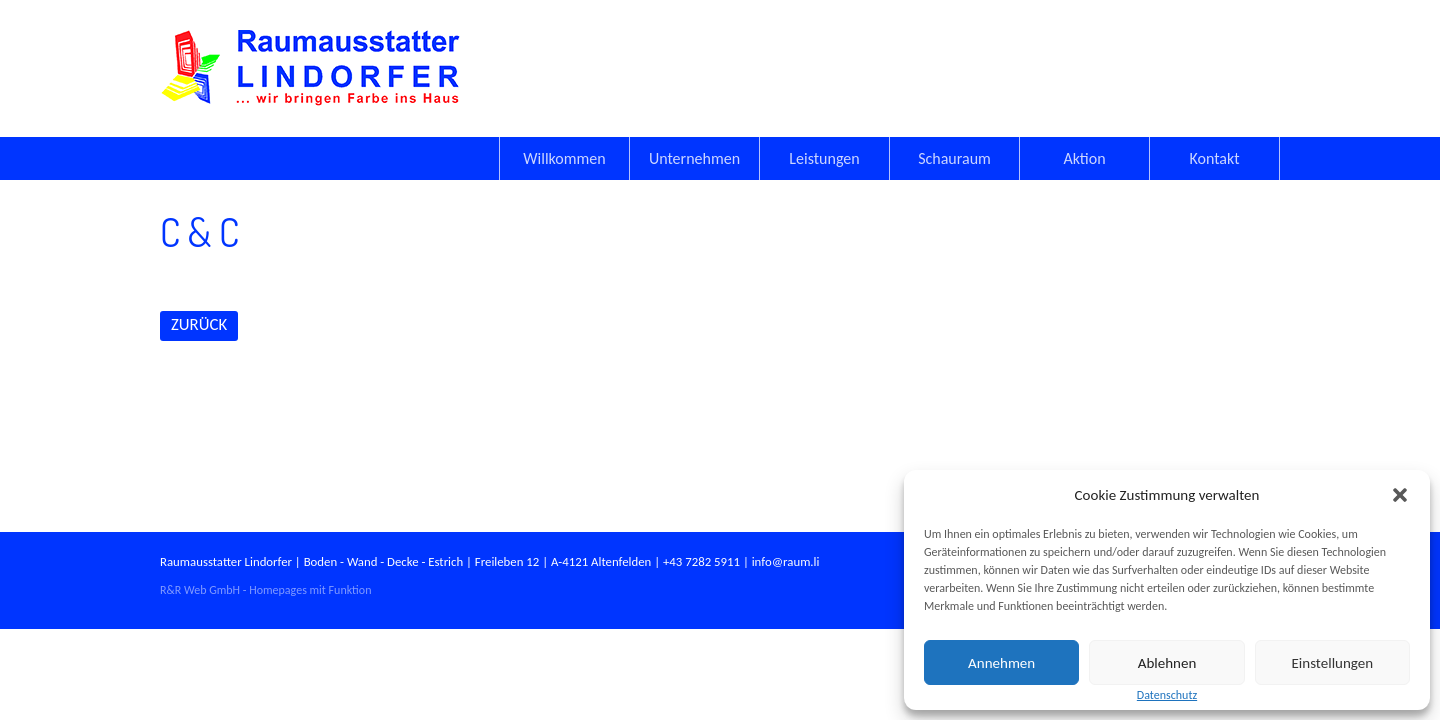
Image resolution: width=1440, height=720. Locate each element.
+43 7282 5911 (701, 561)
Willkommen (564, 158)
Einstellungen (1333, 663)
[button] (1400, 495)
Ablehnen (1167, 663)
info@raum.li (786, 561)
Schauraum (954, 158)
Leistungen (824, 158)
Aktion (1084, 158)
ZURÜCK (199, 324)
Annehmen (1001, 663)
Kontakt (1214, 158)
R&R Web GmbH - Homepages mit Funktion (265, 590)
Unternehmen (694, 158)
